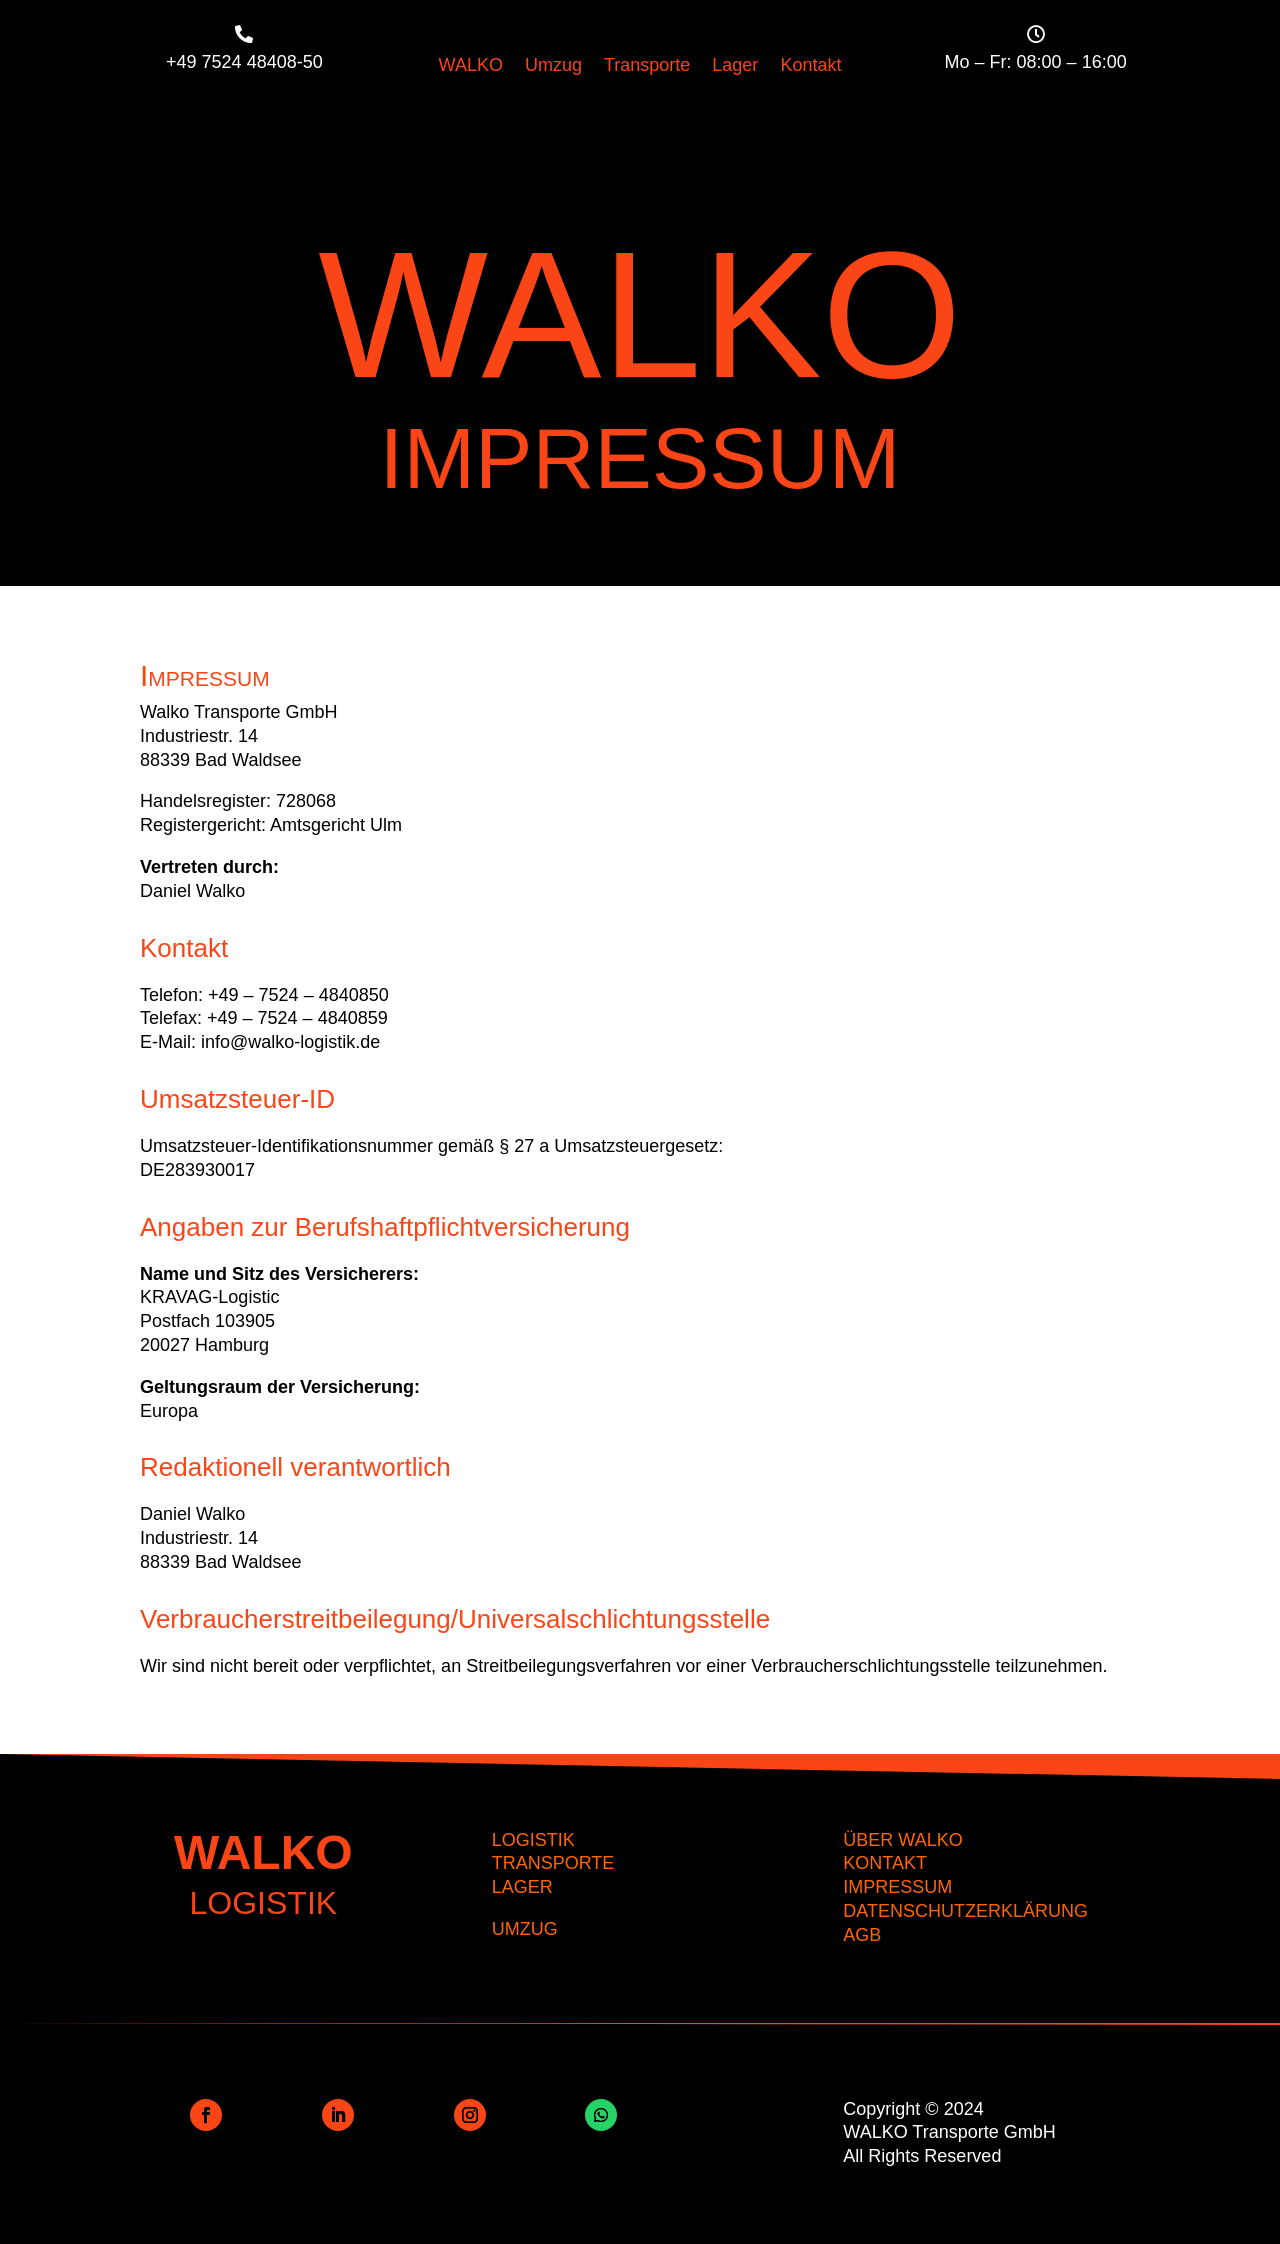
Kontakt (810, 66)
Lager (735, 66)
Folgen (263, 2114)
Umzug (553, 66)
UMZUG (525, 1929)
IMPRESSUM (897, 1887)
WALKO (471, 66)
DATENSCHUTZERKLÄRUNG (965, 1911)
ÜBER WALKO (902, 1840)
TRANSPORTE (553, 1863)
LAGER (522, 1887)
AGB (862, 1935)
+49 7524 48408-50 (244, 62)
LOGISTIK (533, 1840)
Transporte (647, 66)
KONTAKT (885, 1863)
